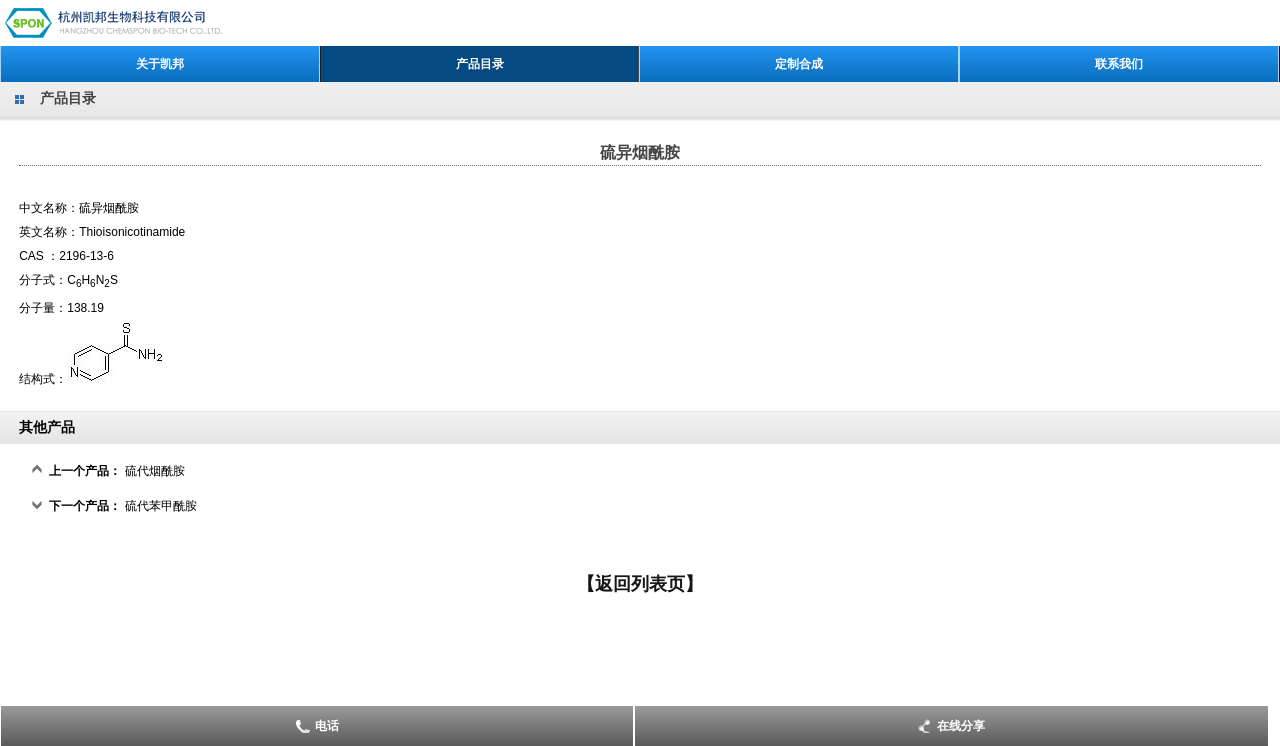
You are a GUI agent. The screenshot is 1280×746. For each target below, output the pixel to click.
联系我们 (1119, 64)
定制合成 (799, 64)
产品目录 (480, 64)
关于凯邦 (160, 64)
